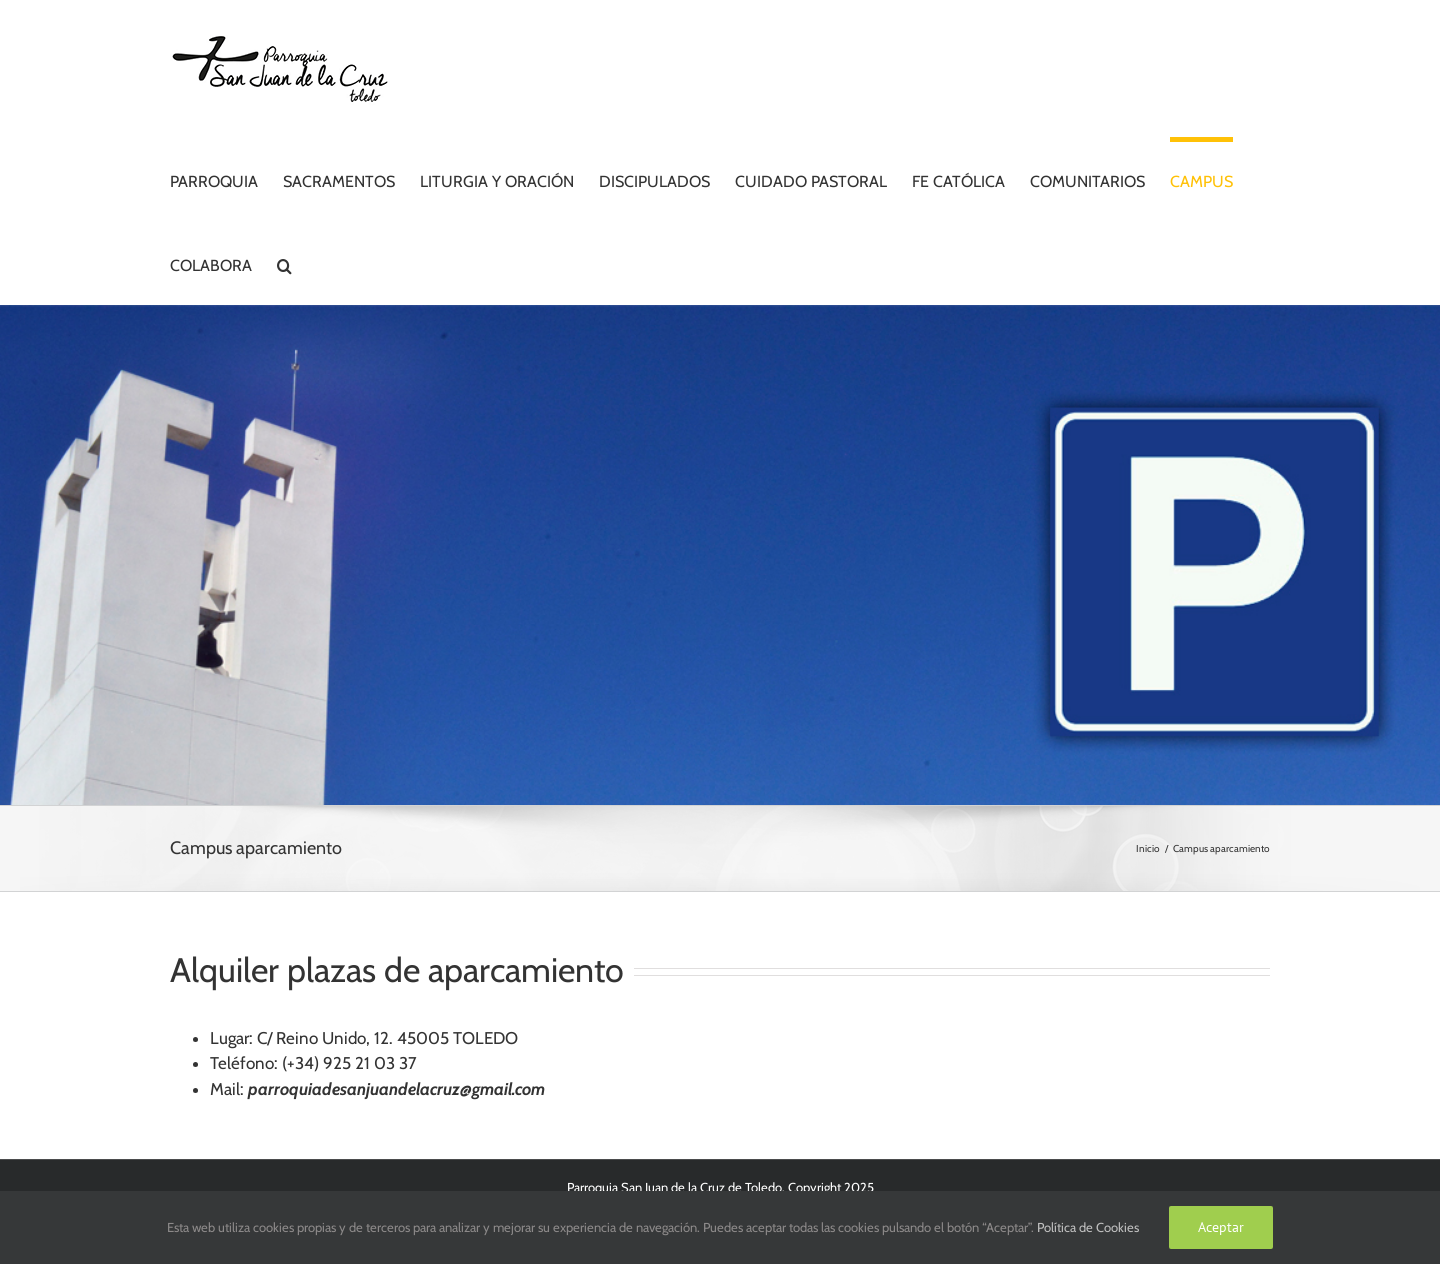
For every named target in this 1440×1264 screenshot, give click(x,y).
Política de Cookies (1088, 1227)
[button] (284, 263)
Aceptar (1221, 1227)
